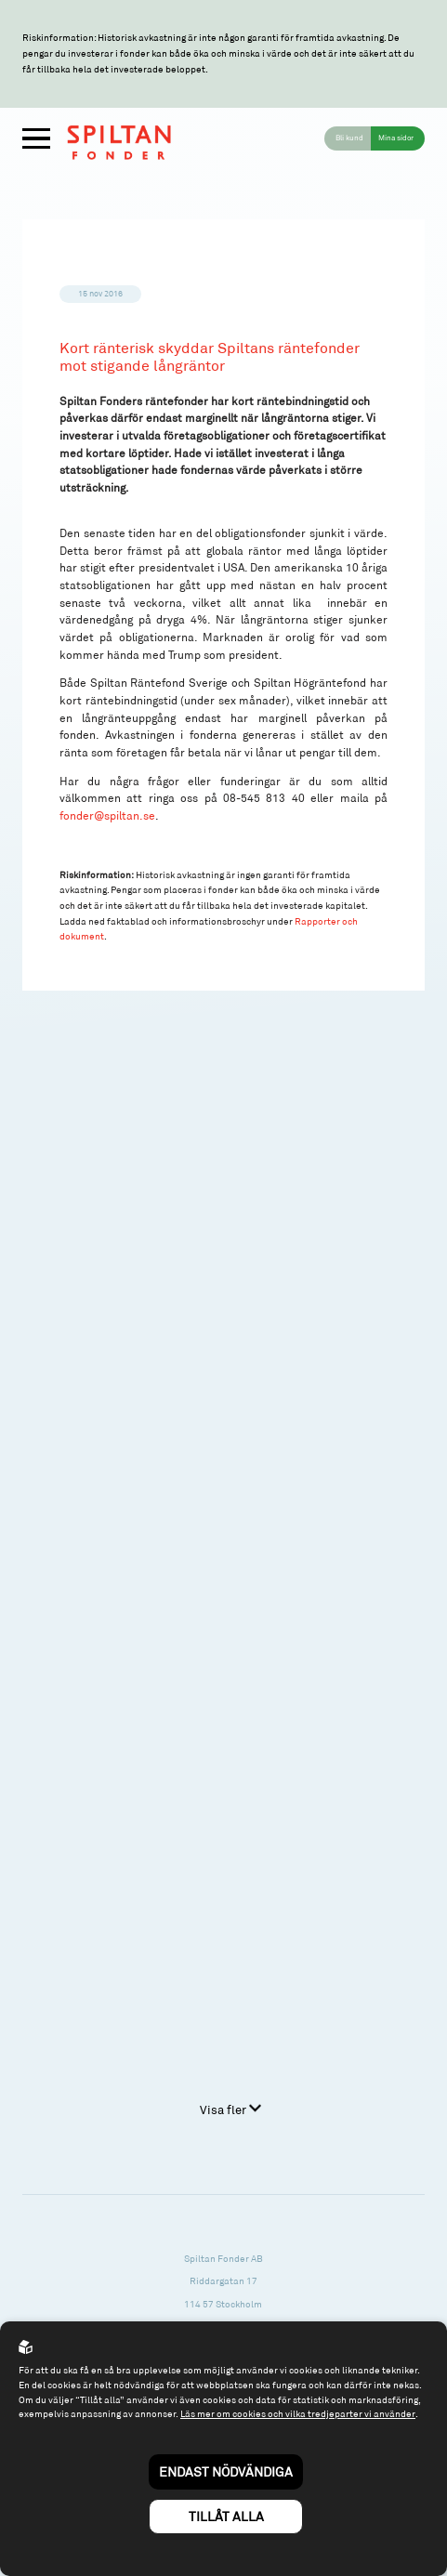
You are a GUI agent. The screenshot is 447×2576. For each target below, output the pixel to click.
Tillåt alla (226, 2516)
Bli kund (349, 137)
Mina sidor (396, 137)
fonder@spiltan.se (107, 815)
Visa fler (230, 2109)
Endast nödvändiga (226, 2471)
